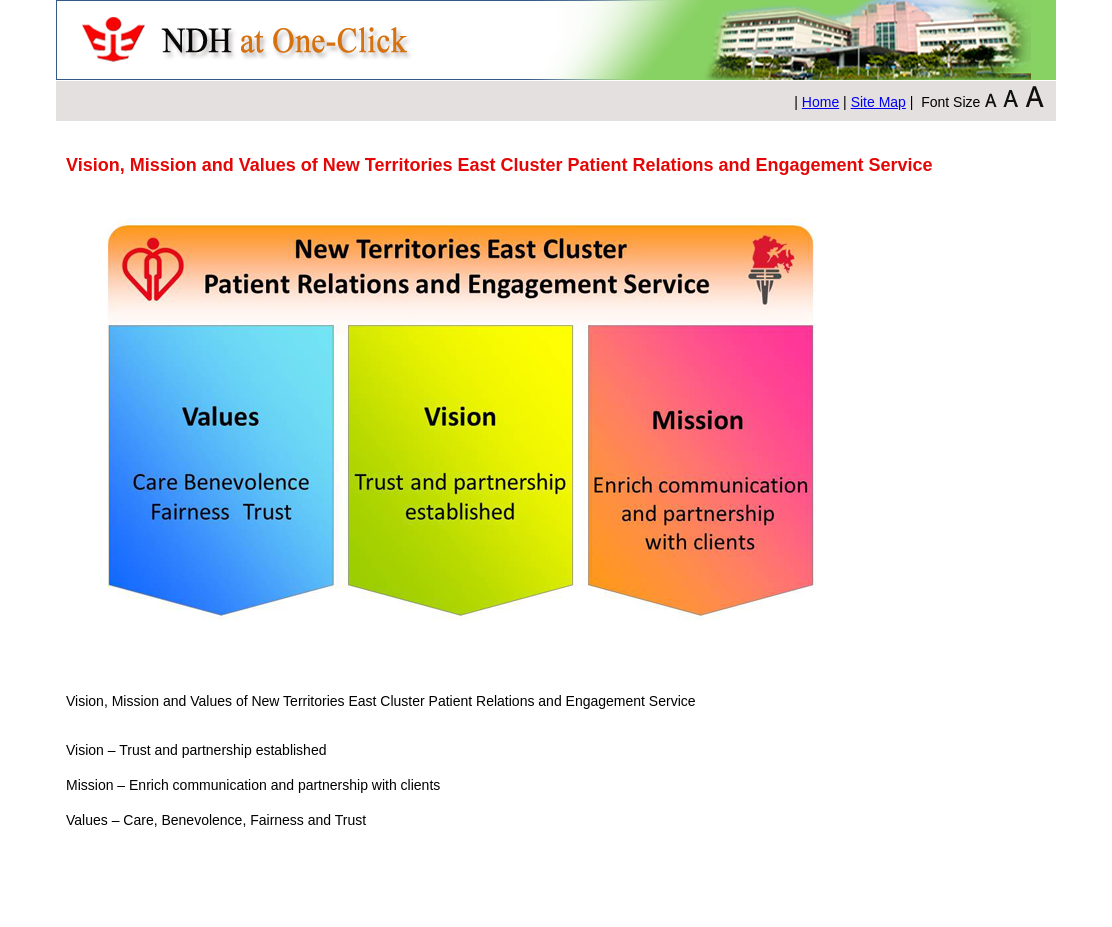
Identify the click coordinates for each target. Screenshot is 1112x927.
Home (820, 102)
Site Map (878, 102)
